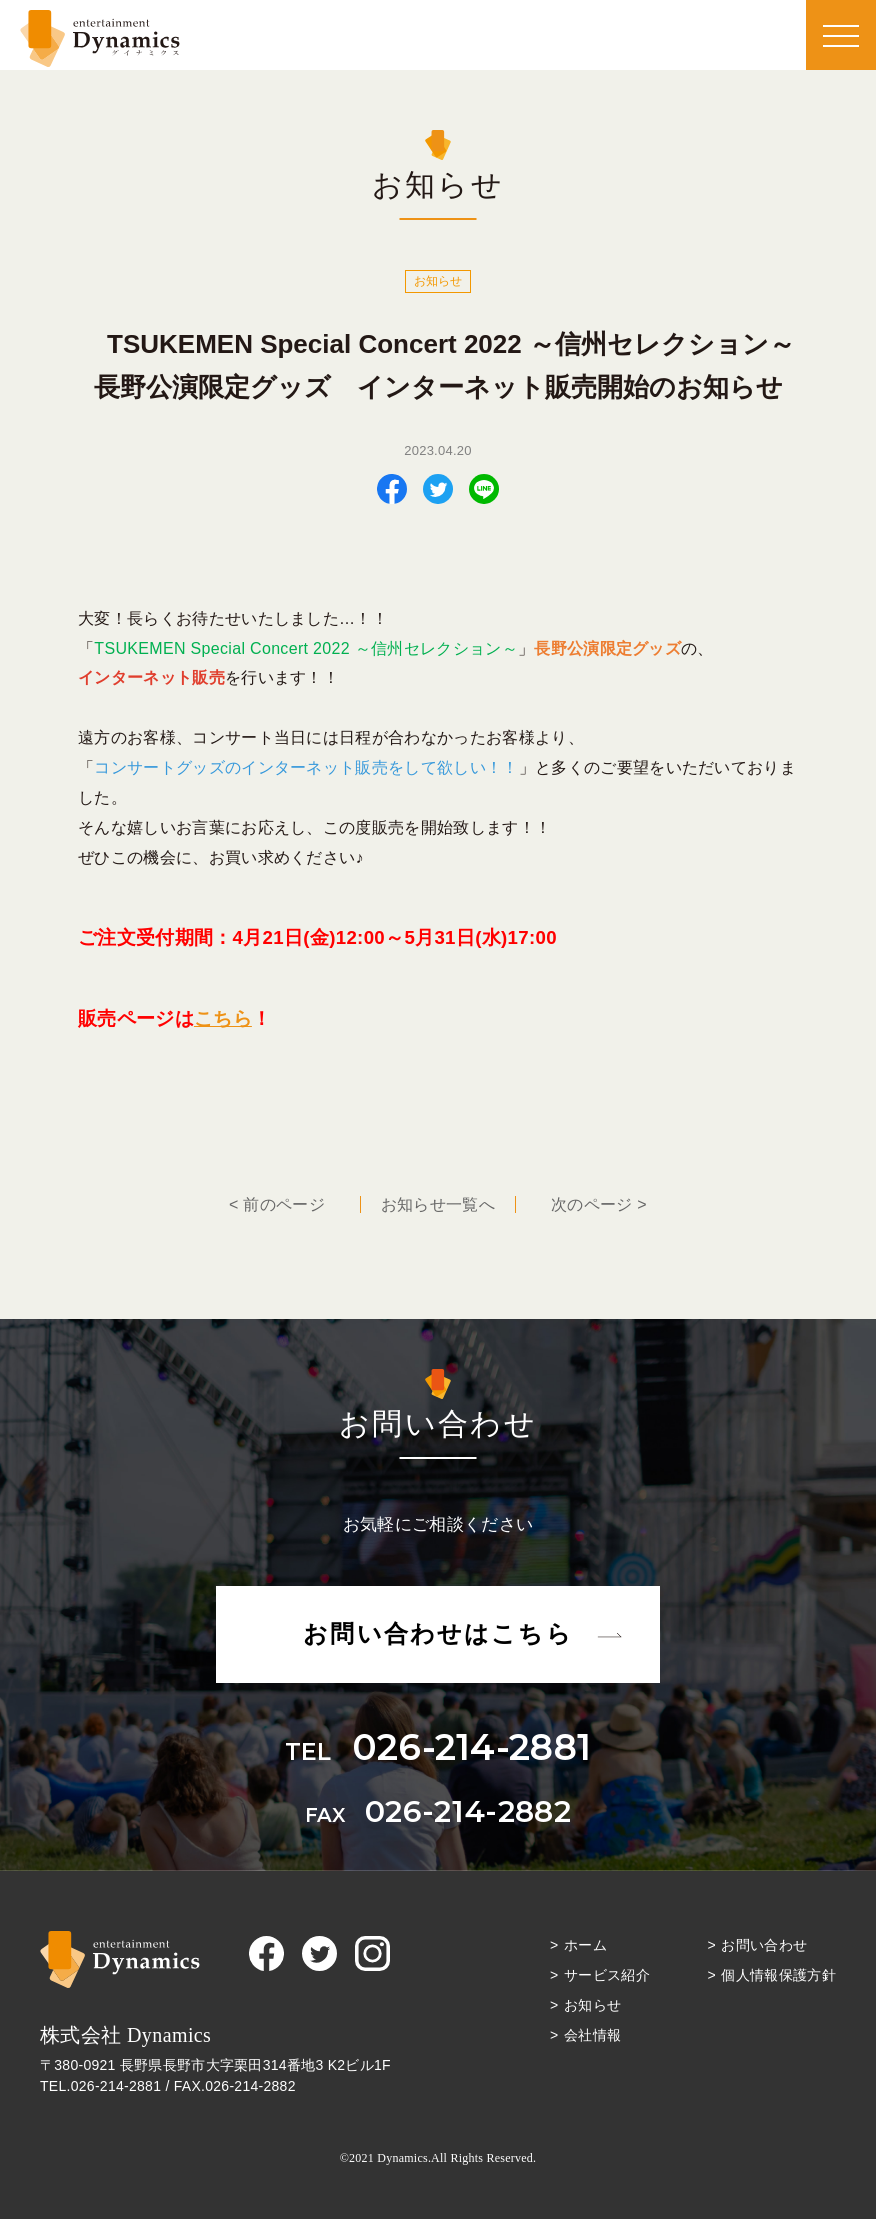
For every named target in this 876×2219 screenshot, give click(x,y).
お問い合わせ (764, 1945)
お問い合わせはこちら (438, 1633)
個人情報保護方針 (778, 1975)
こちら (223, 1018)
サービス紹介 (607, 1975)
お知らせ (592, 2005)
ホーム (585, 1945)
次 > (599, 1204)
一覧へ (438, 1204)
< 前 (277, 1204)
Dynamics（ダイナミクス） (100, 38)
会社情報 (592, 2035)
